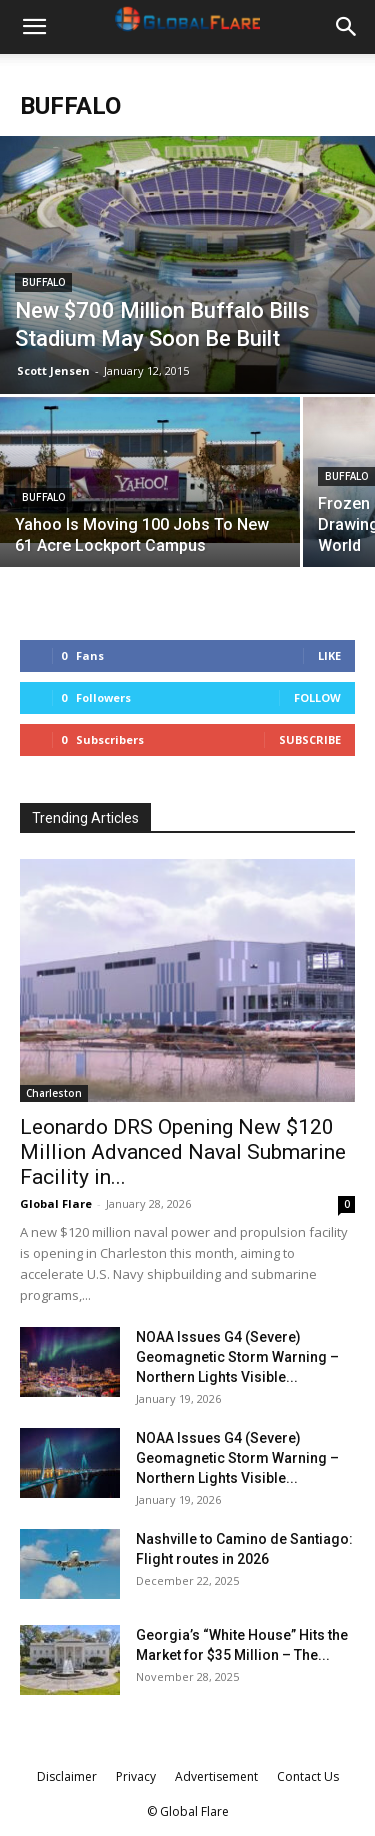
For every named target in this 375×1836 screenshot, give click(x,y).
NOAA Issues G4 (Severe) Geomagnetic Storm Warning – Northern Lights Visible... (237, 1357)
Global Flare (56, 1203)
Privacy (136, 1776)
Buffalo (43, 282)
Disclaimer (67, 1776)
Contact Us (308, 1776)
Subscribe (310, 739)
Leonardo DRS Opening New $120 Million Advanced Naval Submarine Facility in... (183, 1152)
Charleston (54, 1093)
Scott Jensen (53, 370)
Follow (317, 697)
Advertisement (216, 1776)
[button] (34, 27)
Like (329, 655)
